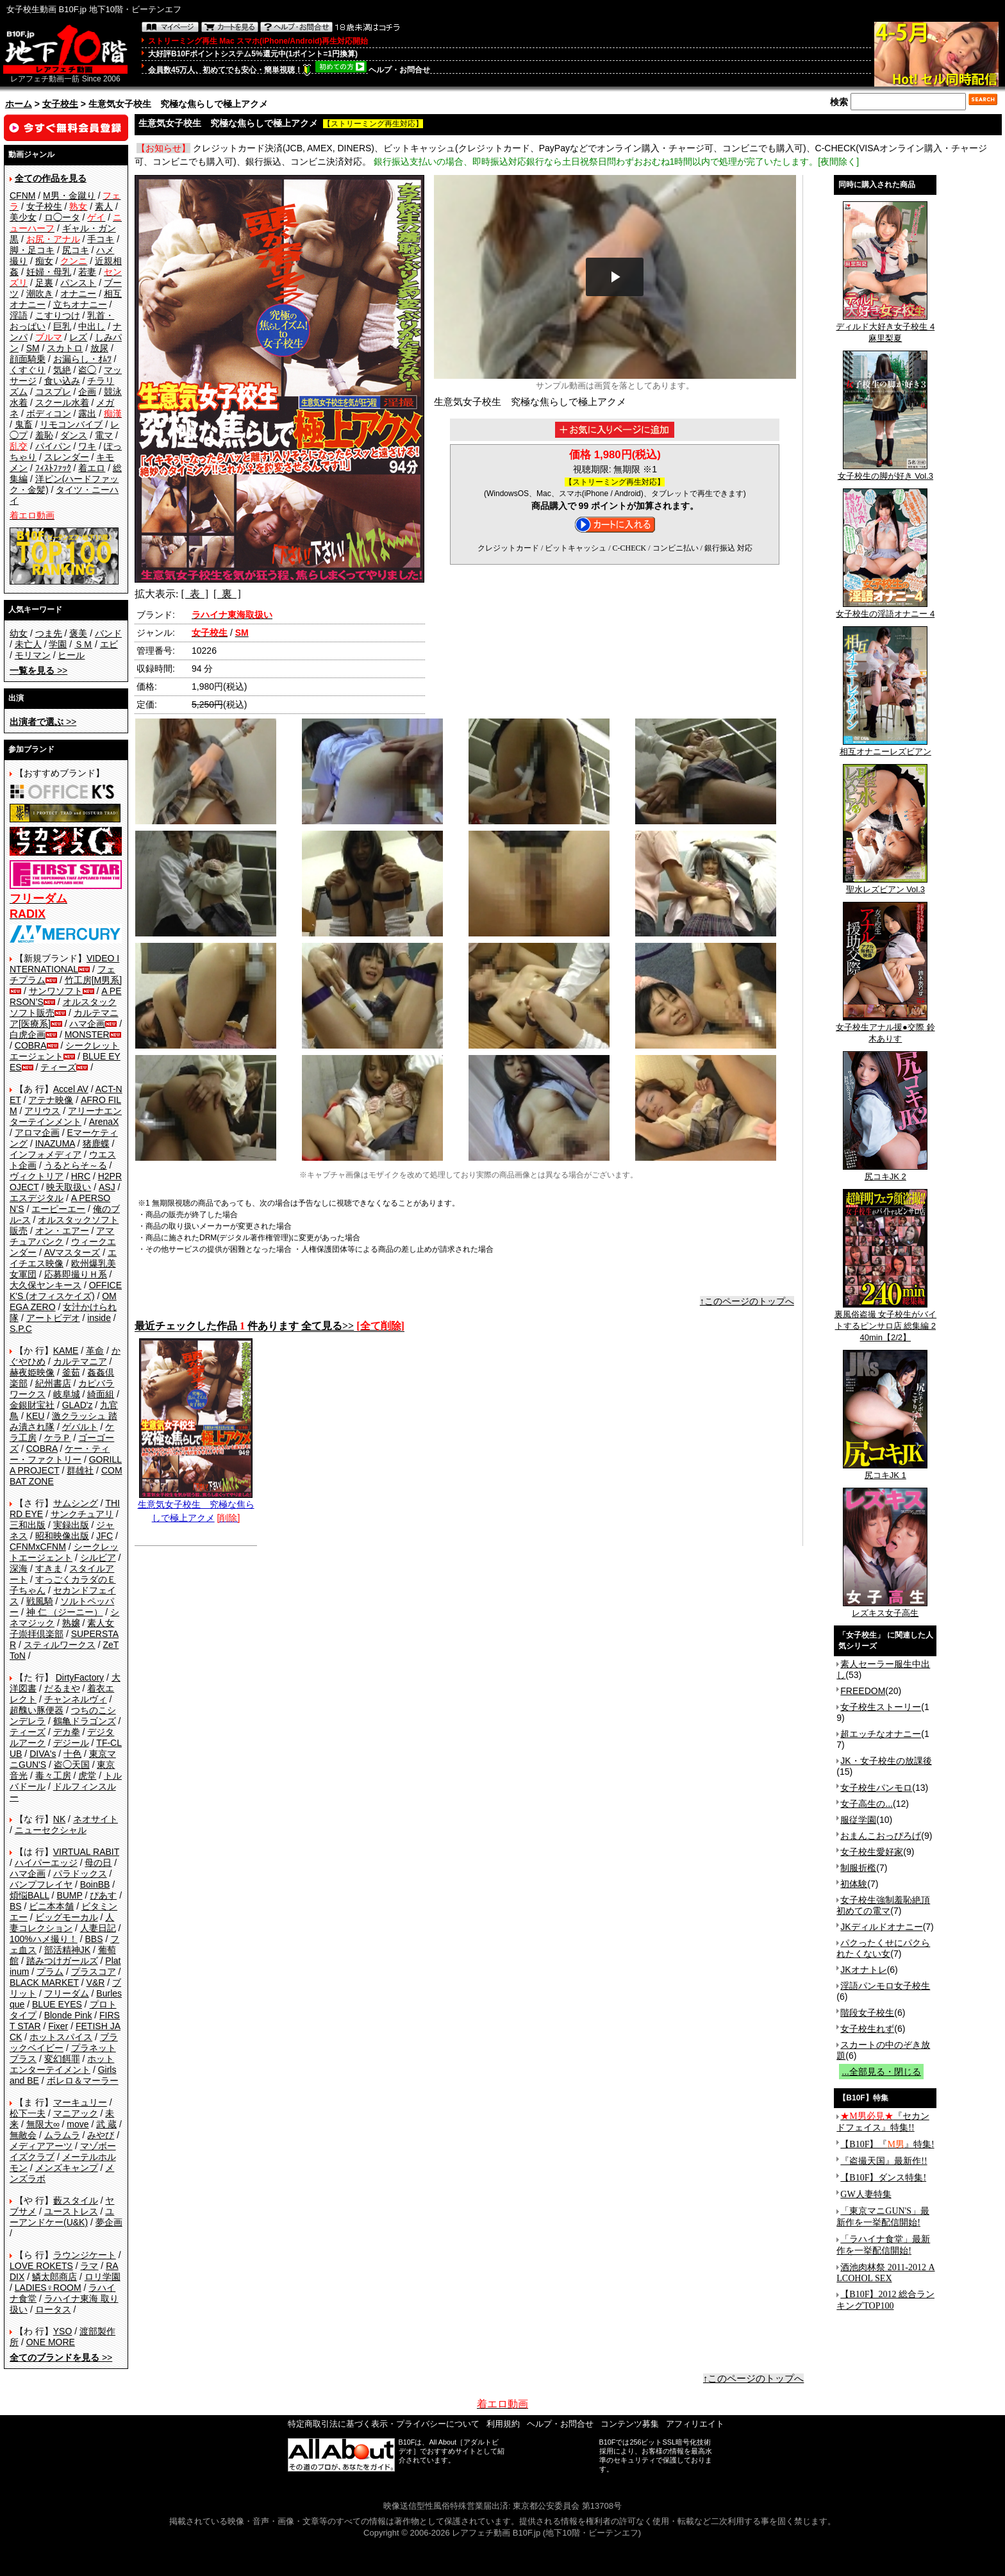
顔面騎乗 (28, 359)
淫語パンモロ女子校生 (885, 1986)
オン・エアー (62, 1231)
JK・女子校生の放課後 (885, 1761)
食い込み (62, 381)
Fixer (58, 2026)
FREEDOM (862, 1691)
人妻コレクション (62, 1922)
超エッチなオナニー (880, 1734)
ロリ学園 (102, 2277)
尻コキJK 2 (885, 1172)
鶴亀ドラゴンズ (84, 1721)
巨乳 (62, 326)
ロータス (53, 2309)
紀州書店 (53, 1383)
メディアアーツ (41, 2146)
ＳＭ (83, 644)
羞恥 (44, 435)
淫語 (19, 315)
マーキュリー (80, 2102)
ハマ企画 (87, 1023)
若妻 (87, 272)
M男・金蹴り (69, 195)
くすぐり (28, 370)
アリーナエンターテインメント (66, 1116)
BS (16, 1906)
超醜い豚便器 (36, 1710)
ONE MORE (50, 2342)
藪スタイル (75, 2200)
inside (99, 1318)
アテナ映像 (50, 1100)
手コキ (100, 239)
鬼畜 (24, 424)
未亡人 (28, 644)
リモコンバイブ (71, 424)
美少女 (23, 217)
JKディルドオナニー (881, 1927)
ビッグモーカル (66, 1917)
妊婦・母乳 (48, 272)
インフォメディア (45, 1154)
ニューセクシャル (51, 1830)
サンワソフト (56, 991)
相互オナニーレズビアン (885, 747)
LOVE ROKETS (41, 2266)
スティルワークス (60, 1645)
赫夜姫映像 (32, 1372)
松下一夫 (28, 2113)
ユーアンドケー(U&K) (62, 2216)
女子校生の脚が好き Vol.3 (886, 472)
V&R (96, 1982)
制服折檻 (858, 1868)
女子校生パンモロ (876, 1787)
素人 (104, 206)
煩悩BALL (29, 1895)
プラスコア (93, 1971)
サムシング (75, 1503)
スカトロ (65, 348)
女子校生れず (867, 2028)
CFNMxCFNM (38, 1546)
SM (33, 348)
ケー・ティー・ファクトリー (60, 1454)
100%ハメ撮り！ (44, 1939)
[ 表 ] (194, 593)
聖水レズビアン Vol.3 (885, 885)
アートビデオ (53, 1318)
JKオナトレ (863, 1970)
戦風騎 (39, 1601)
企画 (87, 391)
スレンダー (66, 457)
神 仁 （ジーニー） (64, 1612)
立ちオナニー (80, 304)
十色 (72, 1754)
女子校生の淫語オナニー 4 (885, 610)
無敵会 (23, 2135)
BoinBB (95, 1884)
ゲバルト (80, 1427)
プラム (50, 1971)
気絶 (62, 370)
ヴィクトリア (36, 1176)
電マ (104, 435)
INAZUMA (55, 1143)
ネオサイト (95, 1819)
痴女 (44, 261)
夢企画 (109, 2222)
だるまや (62, 1688)
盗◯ (87, 370)
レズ (78, 337)
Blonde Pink (68, 2015)
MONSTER (87, 1034)
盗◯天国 (72, 1764)
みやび (100, 2135)
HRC (80, 1176)
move (77, 2124)
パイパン (53, 446)
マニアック (75, 2113)
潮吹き (39, 293)
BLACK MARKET (44, 1982)
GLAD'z (77, 1405)
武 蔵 (106, 2124)
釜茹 (71, 1372)
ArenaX (104, 1122)
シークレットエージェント (64, 1552)
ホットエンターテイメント (62, 2064)
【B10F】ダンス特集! (883, 2177)
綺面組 (100, 1394)
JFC (104, 1536)
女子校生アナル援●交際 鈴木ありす (885, 1028)
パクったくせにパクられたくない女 (883, 1948)
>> (38, 670)
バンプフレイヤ (41, 1884)
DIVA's (42, 1754)
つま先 (48, 633)
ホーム (18, 104)
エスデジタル (36, 1198)
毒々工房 (53, 1775)
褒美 (78, 633)
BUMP (69, 1895)
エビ (109, 644)
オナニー (78, 293)
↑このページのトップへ (747, 1301)
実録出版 (71, 1525)
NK (59, 1819)
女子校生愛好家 (871, 1852)
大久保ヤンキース (45, 1285)
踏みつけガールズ (62, 1961)
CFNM (22, 195)
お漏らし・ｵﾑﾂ (82, 359)
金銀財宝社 (32, 1405)
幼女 (19, 633)
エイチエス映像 (63, 1257)
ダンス (73, 435)
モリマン (33, 655)
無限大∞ (43, 2124)
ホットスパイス (60, 2037)
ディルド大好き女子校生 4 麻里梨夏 (885, 328)
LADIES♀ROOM (48, 2287)
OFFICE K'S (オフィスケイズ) (66, 1290)
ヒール (71, 655)
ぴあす (103, 1895)
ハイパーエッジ (46, 1862)
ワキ (87, 446)
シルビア (98, 1557)
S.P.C (21, 1329)
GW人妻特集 (865, 2194)
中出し (91, 326)
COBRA (31, 1045)
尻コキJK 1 (885, 1471)
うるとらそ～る (75, 1165)
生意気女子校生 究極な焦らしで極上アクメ (196, 1506)
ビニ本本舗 (51, 1906)
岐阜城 (66, 1394)
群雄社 (80, 1470)
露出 (87, 413)
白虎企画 (28, 1034)
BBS (94, 1939)
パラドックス (80, 1873)
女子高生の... (866, 1804)
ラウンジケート (84, 2255)
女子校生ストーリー (880, 1707)
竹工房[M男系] (93, 980)
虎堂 (87, 1775)
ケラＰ (57, 1438)
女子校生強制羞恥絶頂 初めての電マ (883, 1905)
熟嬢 (71, 1623)
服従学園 (858, 1820)
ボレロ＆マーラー (83, 2080)
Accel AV (70, 1089)
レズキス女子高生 (885, 1609)
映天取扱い (68, 1187)
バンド (108, 633)
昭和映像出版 (62, 1536)
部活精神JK (67, 1950)
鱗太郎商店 (54, 2277)
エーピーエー (58, 1209)
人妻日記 (98, 1928)
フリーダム (66, 1993)
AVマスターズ (72, 1252)
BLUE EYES (57, 2004)
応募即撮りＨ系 (75, 1274)
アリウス (42, 1111)
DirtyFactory (80, 1677)
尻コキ (75, 250)
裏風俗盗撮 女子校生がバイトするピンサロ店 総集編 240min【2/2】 (886, 1321)
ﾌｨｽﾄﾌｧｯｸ (53, 468)
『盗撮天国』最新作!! (883, 2161)
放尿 (99, 348)
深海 (19, 1568)
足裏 (44, 283)
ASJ (107, 1187)
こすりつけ (57, 315)
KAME (66, 1350)
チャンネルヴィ (75, 1699)
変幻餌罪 (62, 2059)
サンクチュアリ (82, 1514)
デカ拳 (66, 1732)
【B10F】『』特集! (887, 2144)
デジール (71, 1743)
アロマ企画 (37, 1132)
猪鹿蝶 (96, 1143)
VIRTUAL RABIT (86, 1852)
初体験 (853, 1884)
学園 (58, 644)
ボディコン (48, 413)
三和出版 (28, 1525)
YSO (62, 2331)
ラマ (89, 2266)
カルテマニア (80, 1361)
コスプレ (53, 391)
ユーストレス (71, 2211)
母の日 (98, 1862)
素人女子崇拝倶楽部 (62, 1628)
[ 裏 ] (227, 593)
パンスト (78, 283)
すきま (48, 1568)
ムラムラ (62, 2135)
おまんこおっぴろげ (880, 1836)
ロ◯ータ (62, 217)
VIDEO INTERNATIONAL (64, 963)
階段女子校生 (867, 2012)
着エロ (91, 468)
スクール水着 (62, 402)
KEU (35, 1416)
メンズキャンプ (66, 2168)
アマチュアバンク (62, 1236)
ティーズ (58, 1067)
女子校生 (60, 104)
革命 (95, 1350)
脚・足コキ (32, 250)
